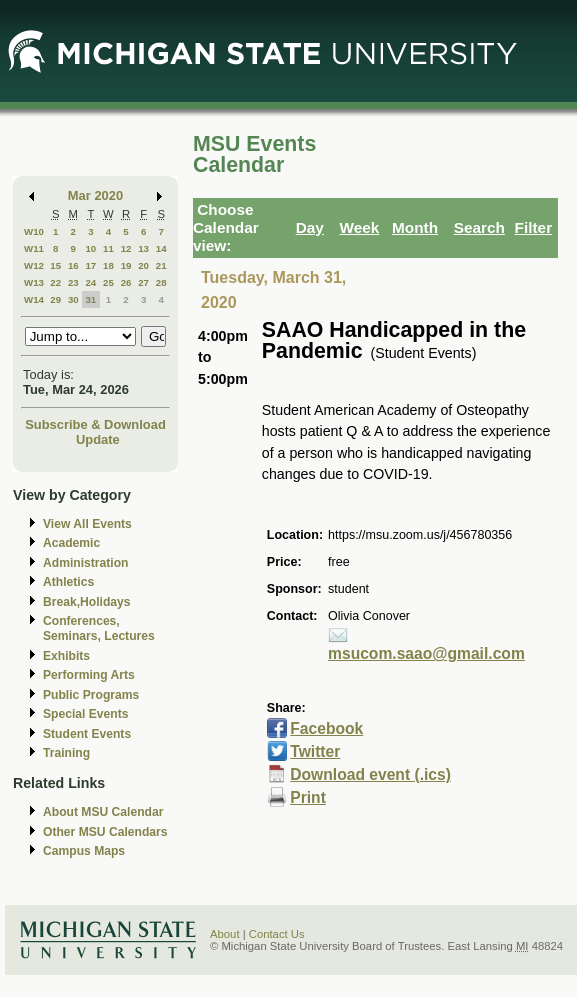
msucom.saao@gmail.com (426, 653)
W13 (34, 282)
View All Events (87, 524)
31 (90, 299)
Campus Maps (84, 851)
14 (161, 248)
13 (143, 248)
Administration (85, 563)
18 (108, 265)
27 (143, 282)
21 (161, 265)
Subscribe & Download (95, 424)
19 (126, 265)
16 (73, 265)
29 (55, 299)
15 (55, 265)
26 (126, 282)
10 (90, 248)
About (225, 934)
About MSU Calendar (103, 812)
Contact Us (277, 934)
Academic (71, 543)
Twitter (315, 751)
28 (161, 282)
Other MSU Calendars (105, 832)
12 (126, 248)
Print (308, 797)
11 (108, 248)
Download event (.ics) (370, 774)
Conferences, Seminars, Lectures (99, 628)
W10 (34, 231)
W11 (34, 248)
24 (90, 282)
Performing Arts (89, 675)
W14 (34, 299)
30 (73, 299)
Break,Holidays (87, 602)
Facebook (326, 728)
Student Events (87, 734)
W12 (34, 265)
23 (73, 282)
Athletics (68, 582)
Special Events (85, 714)
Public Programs (91, 695)
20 (143, 265)
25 (108, 282)
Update (98, 439)
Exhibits (66, 656)
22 (55, 282)
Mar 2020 (95, 195)
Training (66, 753)
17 (90, 265)
